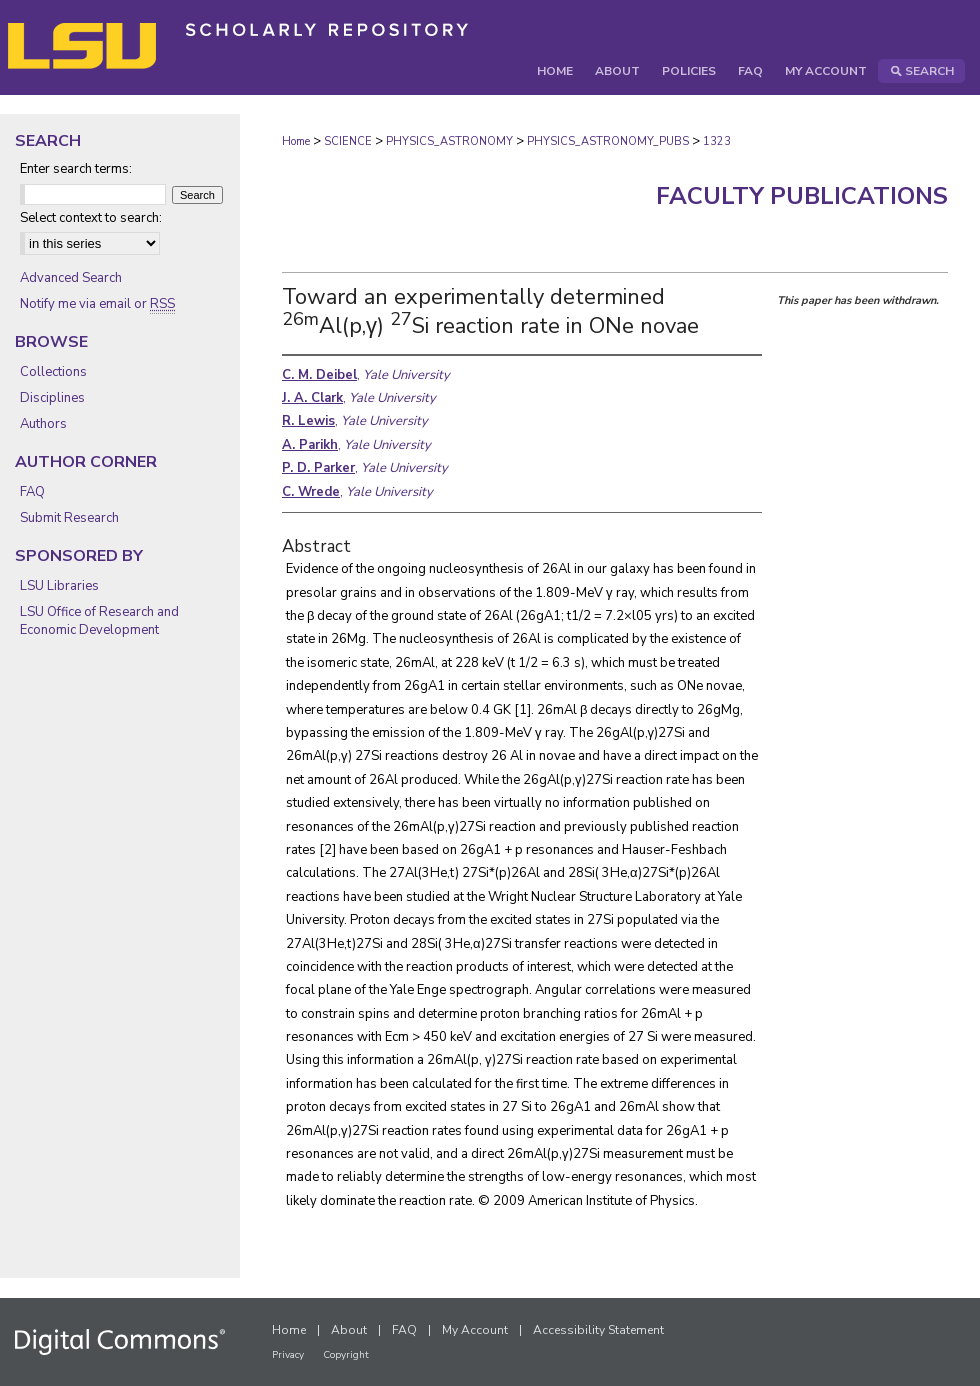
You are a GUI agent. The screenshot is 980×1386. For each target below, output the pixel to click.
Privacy (288, 1355)
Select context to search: (91, 218)
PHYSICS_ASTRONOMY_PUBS (608, 141)
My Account (475, 1330)
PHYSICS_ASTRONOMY (449, 141)
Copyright (346, 1355)
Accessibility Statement (598, 1330)
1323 (717, 141)
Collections (53, 372)
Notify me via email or (97, 304)
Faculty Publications (802, 196)
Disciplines (52, 398)
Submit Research (69, 518)
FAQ (32, 492)
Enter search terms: (76, 169)
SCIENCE (348, 141)
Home (296, 141)
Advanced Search (71, 278)
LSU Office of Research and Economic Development (99, 621)
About (349, 1330)
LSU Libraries (59, 586)
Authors (43, 424)
